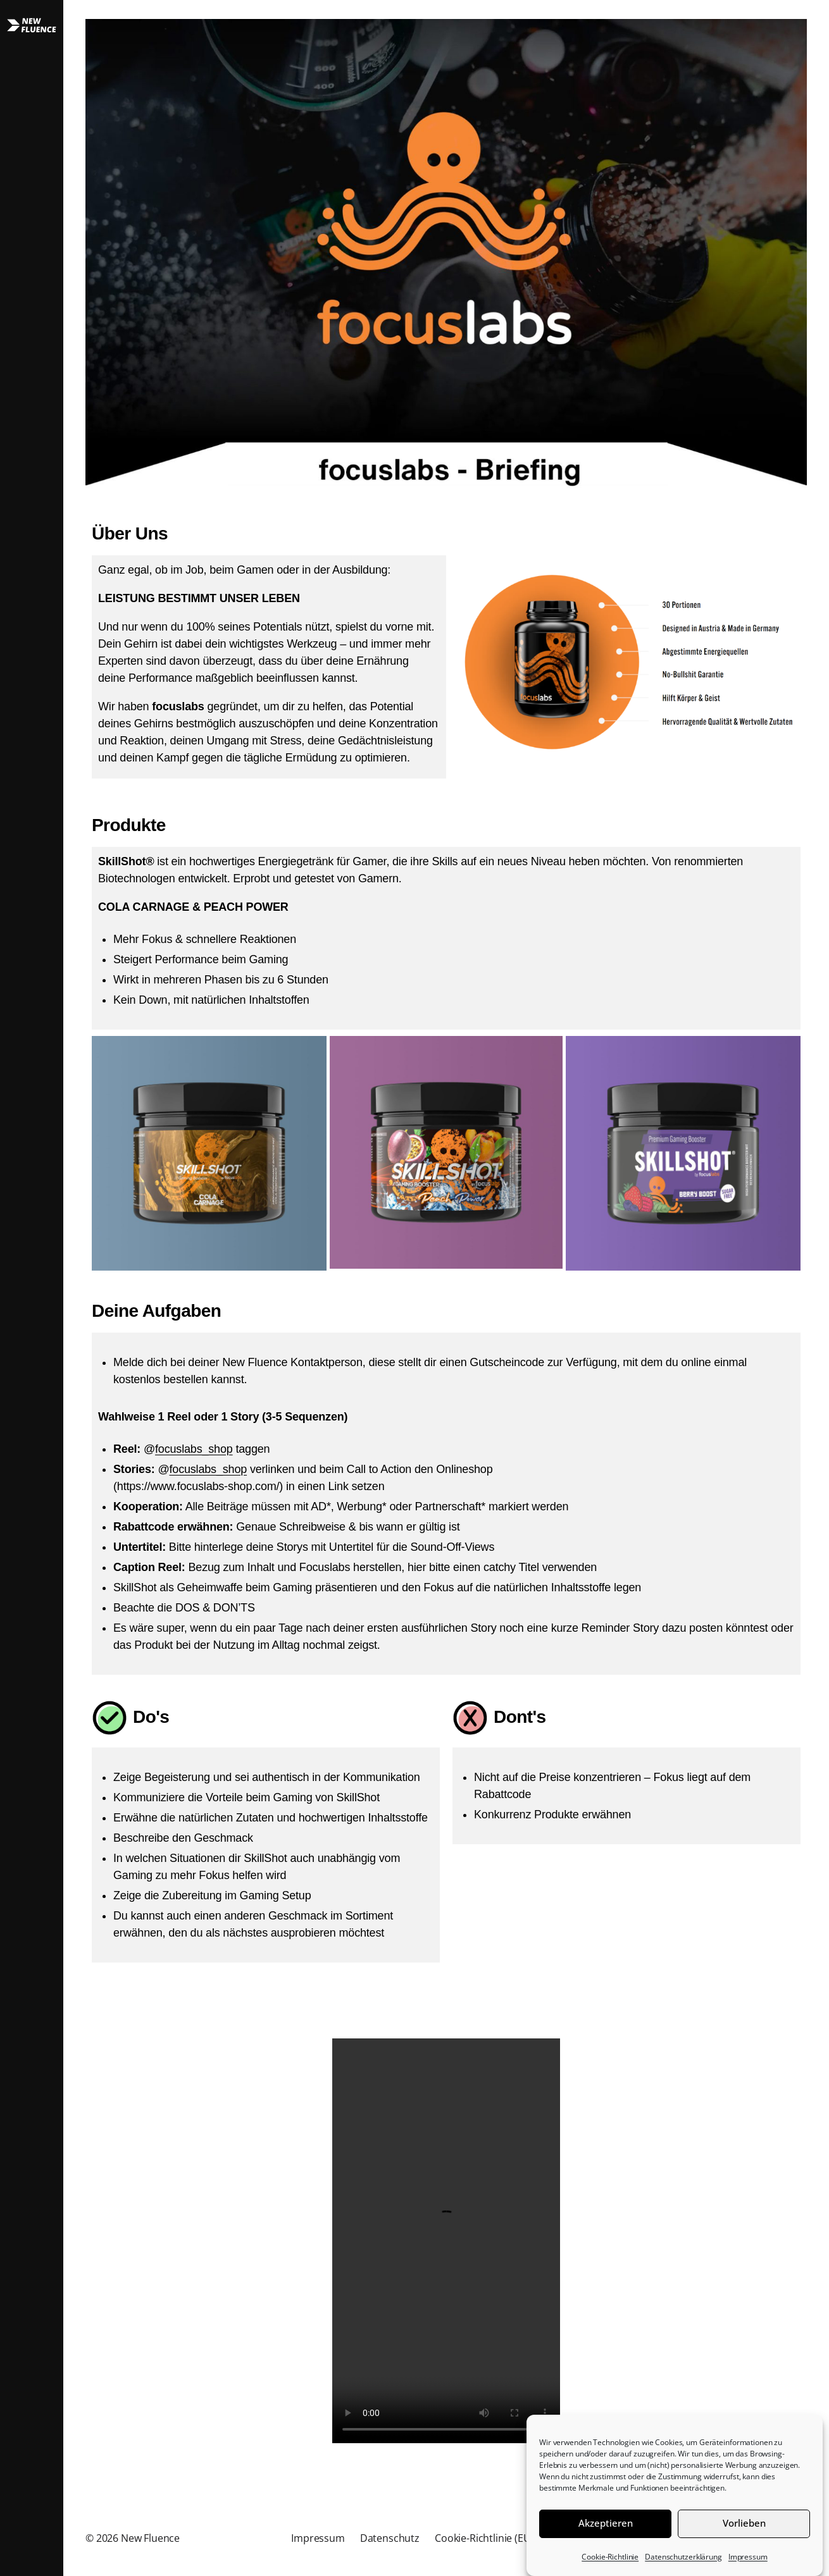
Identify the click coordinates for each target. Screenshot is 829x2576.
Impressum (748, 2556)
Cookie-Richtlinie (610, 2556)
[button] (31, 1288)
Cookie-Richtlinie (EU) (484, 2538)
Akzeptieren (605, 2523)
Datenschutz (390, 2538)
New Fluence (150, 2538)
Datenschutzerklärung (683, 2556)
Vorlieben (744, 2523)
